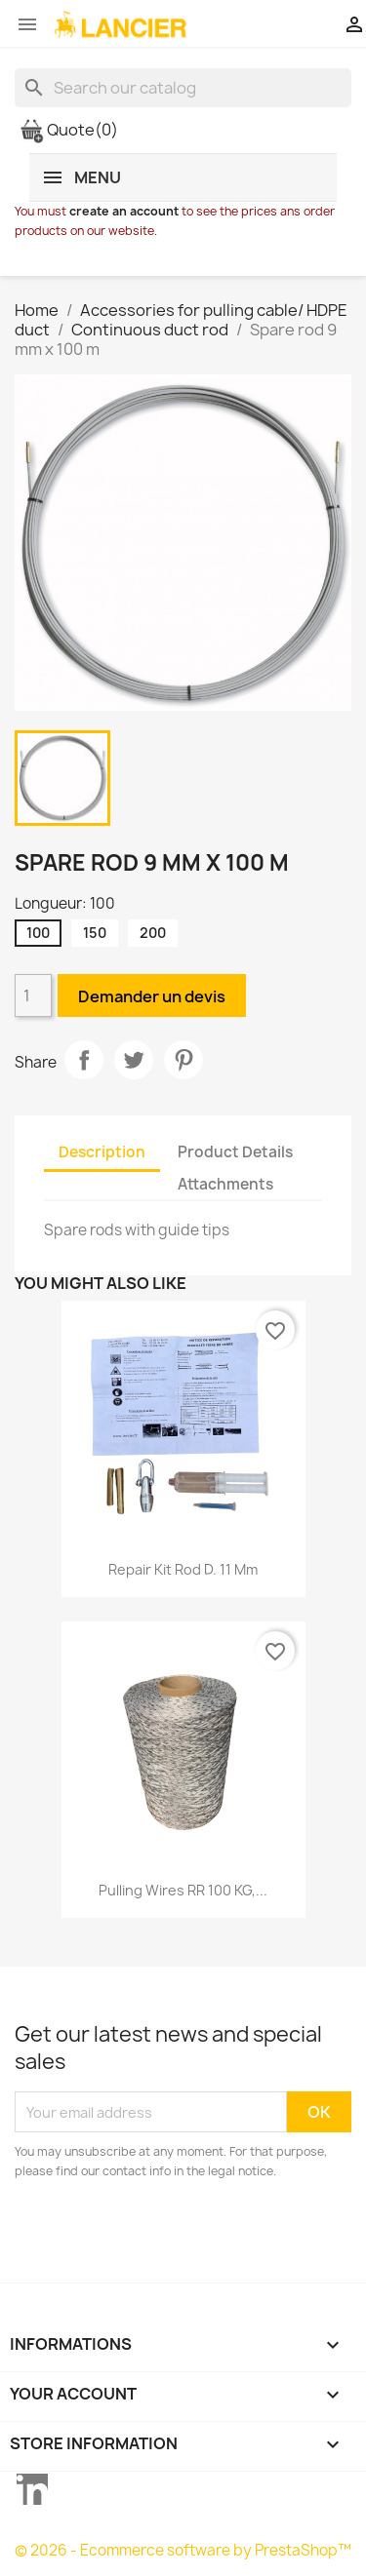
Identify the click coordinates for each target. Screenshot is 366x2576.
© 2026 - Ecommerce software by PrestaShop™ (183, 2550)
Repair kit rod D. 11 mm (183, 1569)
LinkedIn (32, 2489)
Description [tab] (102, 1152)
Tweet (133, 1059)
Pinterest (183, 1059)
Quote (69, 129)
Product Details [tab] (235, 1152)
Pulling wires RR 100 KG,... (183, 1890)
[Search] (183, 87)
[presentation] (177, 2235)
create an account (124, 211)
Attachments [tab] (225, 1184)
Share (83, 1059)
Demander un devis (151, 996)
